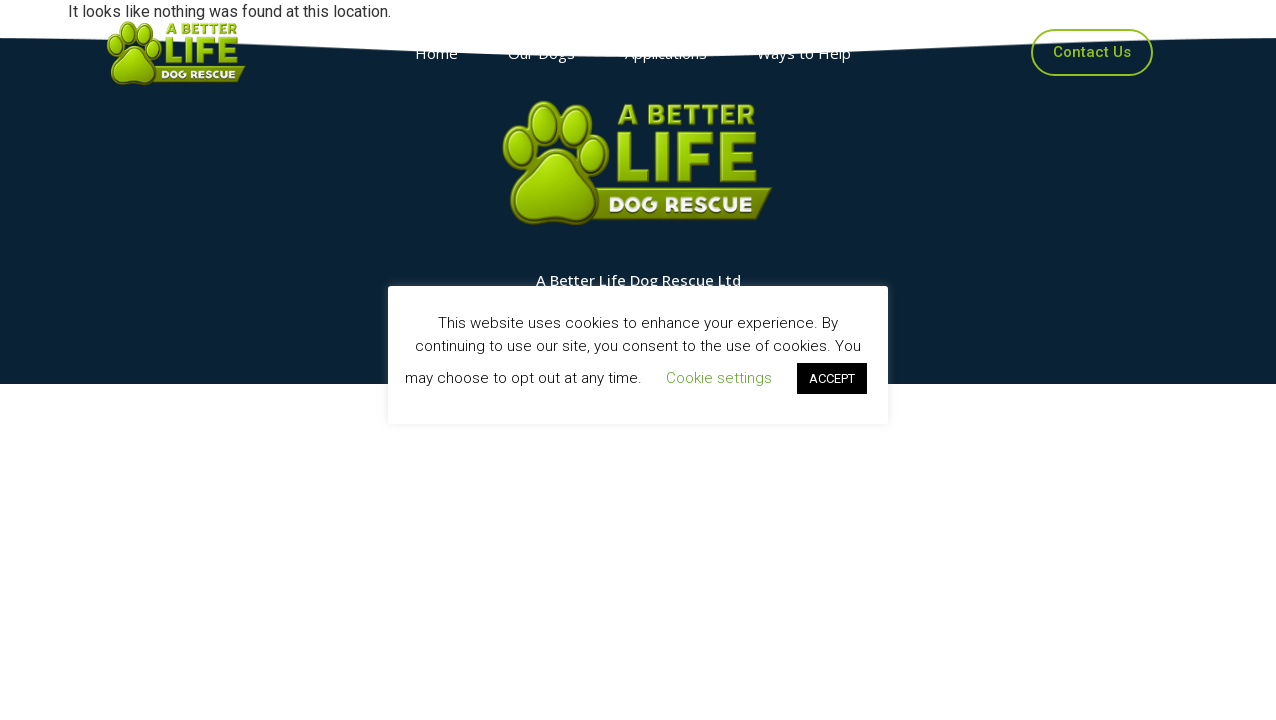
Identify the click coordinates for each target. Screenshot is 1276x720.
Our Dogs (546, 53)
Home (441, 53)
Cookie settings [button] (719, 378)
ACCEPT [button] (832, 378)
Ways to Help (809, 53)
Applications (671, 53)
